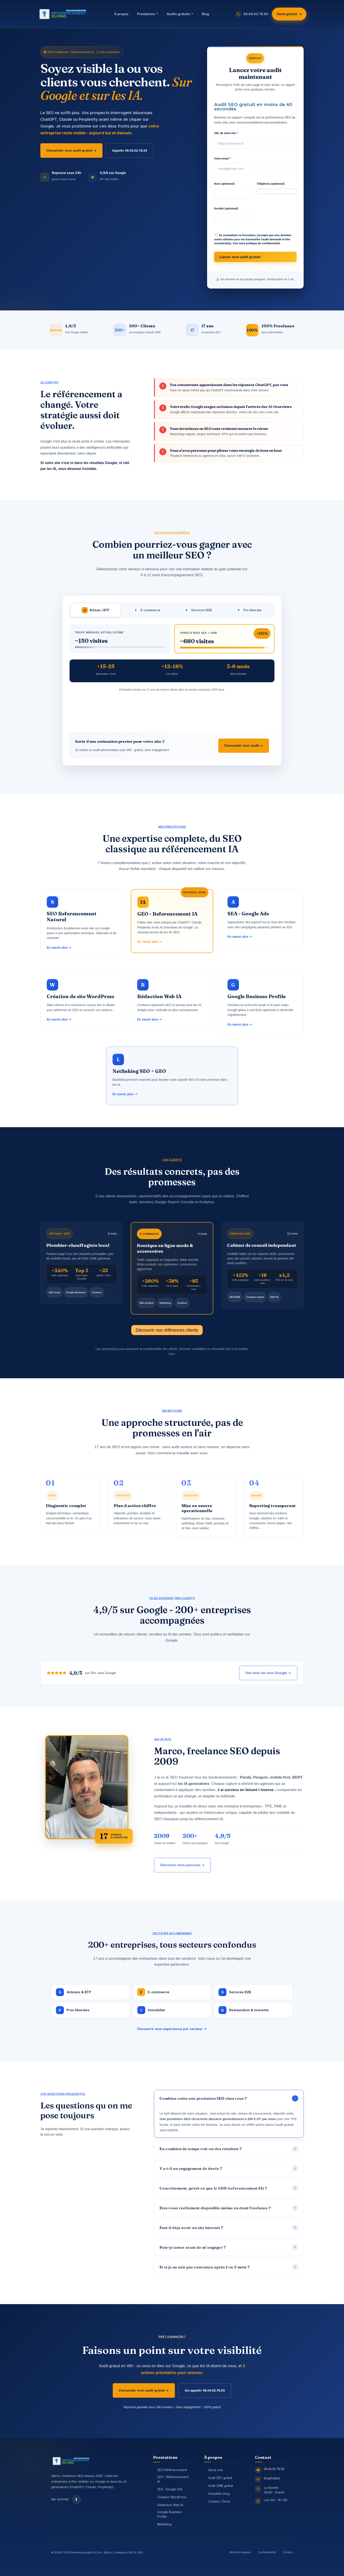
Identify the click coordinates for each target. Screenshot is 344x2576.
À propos (121, 14)
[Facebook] (76, 2499)
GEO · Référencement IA (173, 2479)
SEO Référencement (172, 2470)
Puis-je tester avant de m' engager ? (192, 2247)
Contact (288, 2552)
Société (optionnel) (226, 208)
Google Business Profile (169, 2514)
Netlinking (164, 2524)
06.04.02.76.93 (274, 2469)
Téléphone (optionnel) (271, 183)
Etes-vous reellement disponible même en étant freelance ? (215, 2208)
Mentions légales (240, 2552)
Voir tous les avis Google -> (268, 1673)
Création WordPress (171, 2497)
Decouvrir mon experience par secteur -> (172, 2029)
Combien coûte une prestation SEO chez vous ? (203, 2098)
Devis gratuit (289, 14)
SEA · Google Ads (170, 2489)
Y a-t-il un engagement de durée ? (190, 2168)
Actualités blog (218, 2493)
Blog (205, 14)
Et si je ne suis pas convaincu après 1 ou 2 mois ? (204, 2267)
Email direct (272, 2478)
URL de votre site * (226, 133)
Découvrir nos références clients (167, 1330)
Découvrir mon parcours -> (182, 1865)
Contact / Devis (219, 2501)
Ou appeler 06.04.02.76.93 (205, 2390)
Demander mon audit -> (243, 745)
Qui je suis (215, 2470)
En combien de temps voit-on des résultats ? (200, 2148)
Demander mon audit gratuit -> (71, 150)
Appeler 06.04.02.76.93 (129, 150)
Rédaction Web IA (170, 2505)
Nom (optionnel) (224, 183)
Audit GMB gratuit (220, 2485)
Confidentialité (267, 2552)
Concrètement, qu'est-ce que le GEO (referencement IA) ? (213, 2188)
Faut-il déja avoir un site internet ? (191, 2227)
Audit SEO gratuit (220, 2478)
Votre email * (222, 158)
